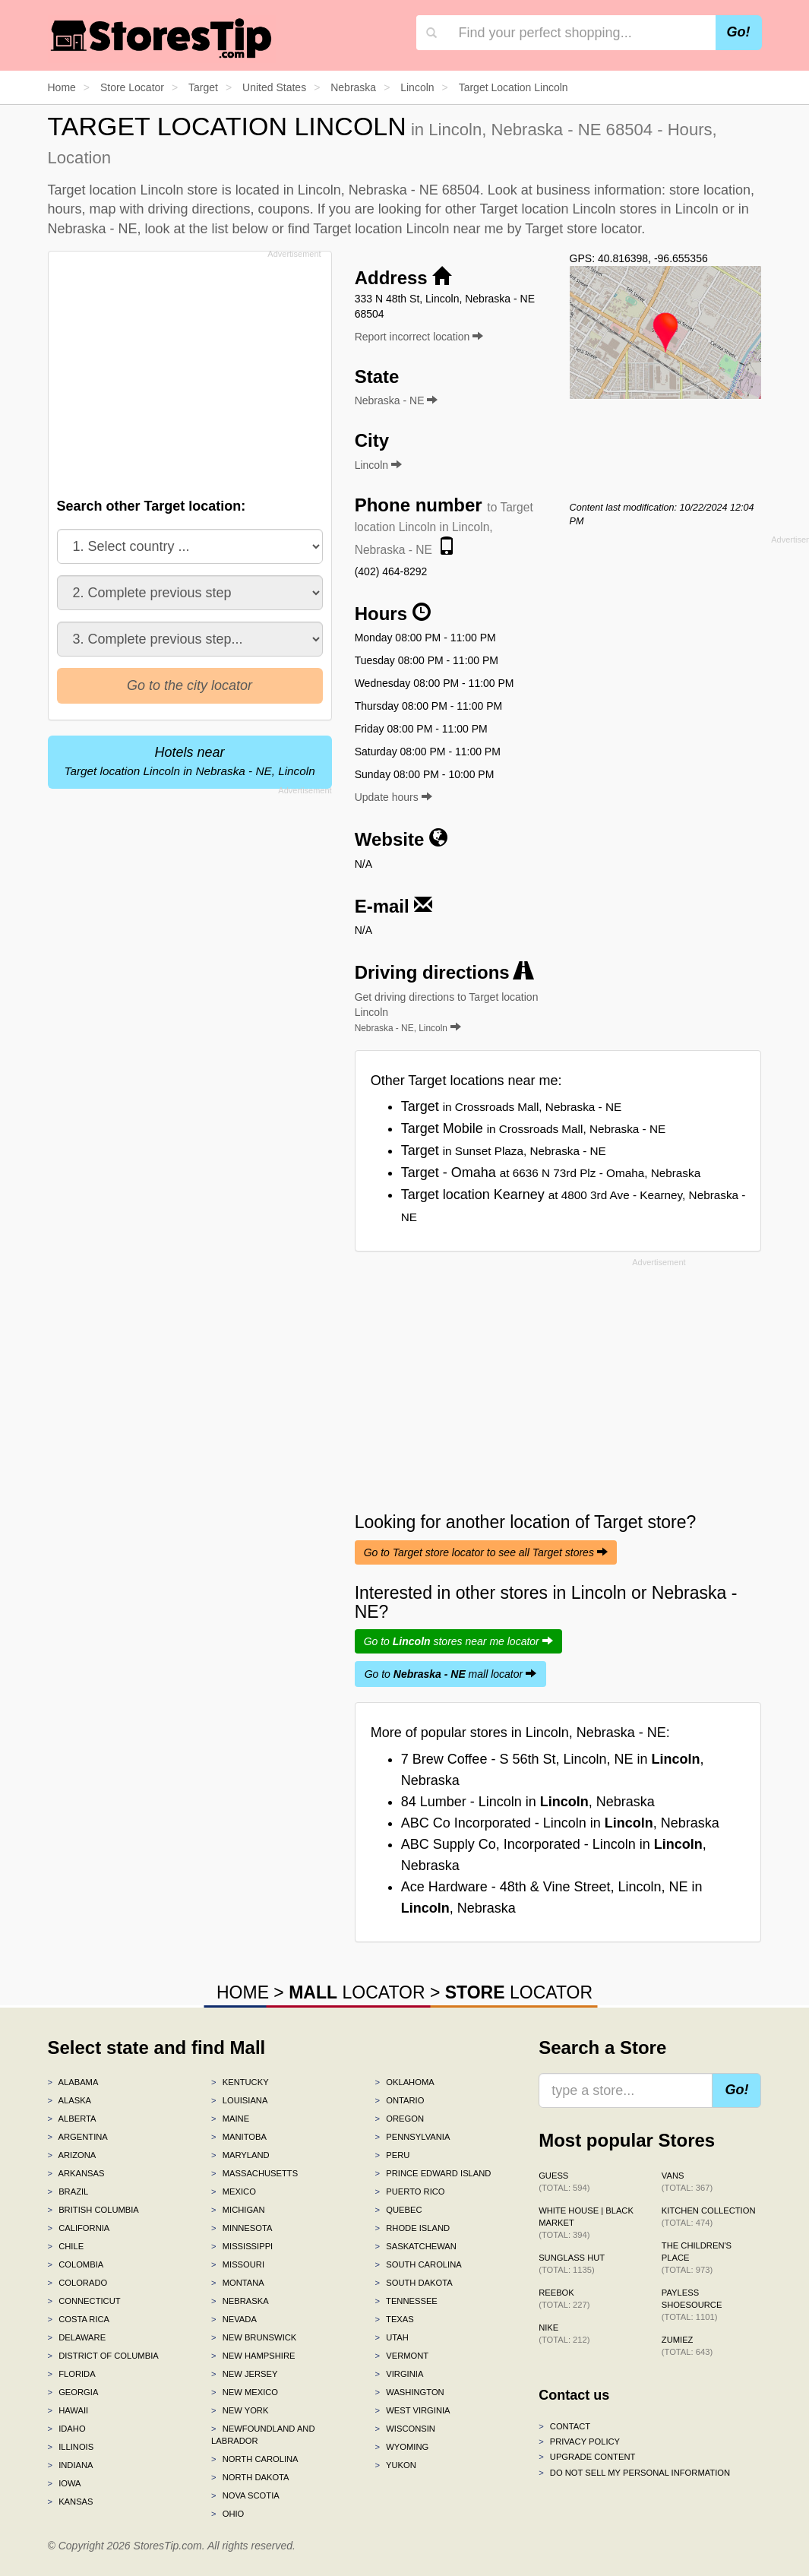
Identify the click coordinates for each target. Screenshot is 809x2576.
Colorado (78, 2282)
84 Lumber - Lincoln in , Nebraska (528, 1801)
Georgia (73, 2392)
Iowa (64, 2483)
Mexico (233, 2191)
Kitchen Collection (709, 2216)
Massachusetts (254, 2173)
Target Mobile (533, 1128)
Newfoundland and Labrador (262, 2434)
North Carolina (255, 2459)
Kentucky (240, 2082)
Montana (237, 2282)
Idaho (67, 2428)
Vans (687, 2181)
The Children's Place (697, 2257)
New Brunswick (253, 2337)
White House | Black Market (586, 2222)
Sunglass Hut (572, 2263)
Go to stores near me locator (458, 1641)
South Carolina (418, 2264)
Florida (72, 2373)
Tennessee (406, 2300)
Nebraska (240, 2300)
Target (511, 1106)
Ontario (400, 2100)
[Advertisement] (193, 370)
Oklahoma (405, 2082)
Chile (66, 2246)
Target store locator (583, 228)
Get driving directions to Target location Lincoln (447, 1012)
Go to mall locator (450, 1674)
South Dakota (414, 2282)
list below (240, 228)
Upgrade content (587, 2456)
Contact (564, 2426)
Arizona (72, 2155)
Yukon (395, 2465)
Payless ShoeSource (692, 2304)
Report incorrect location (419, 337)
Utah (392, 2337)
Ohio (227, 2513)
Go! (739, 32)
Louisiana (239, 2100)
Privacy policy (579, 2441)
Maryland (240, 2155)
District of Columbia (103, 2355)
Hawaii (68, 2410)
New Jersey (244, 2373)
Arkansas (76, 2173)
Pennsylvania (412, 2136)
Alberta (72, 2118)
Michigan (238, 2209)
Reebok (564, 2298)
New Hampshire (253, 2355)
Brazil (68, 2191)
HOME (242, 1992)
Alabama (73, 2082)
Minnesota (241, 2228)
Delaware (77, 2337)
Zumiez (687, 2345)
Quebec (398, 2209)
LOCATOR (357, 1992)
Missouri (237, 2264)
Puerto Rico (410, 2191)
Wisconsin (405, 2428)
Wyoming (402, 2446)
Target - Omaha (551, 1172)
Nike (564, 2333)
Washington (409, 2392)
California (79, 2228)
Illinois (71, 2446)
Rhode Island (412, 2228)
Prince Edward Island (433, 2173)
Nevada (234, 2319)
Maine (230, 2118)
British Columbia (93, 2209)
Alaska (70, 2100)
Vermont (402, 2355)
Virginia (399, 2373)
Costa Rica (79, 2319)
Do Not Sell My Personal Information (634, 2472)
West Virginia (412, 2410)
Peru (392, 2155)
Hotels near (189, 761)
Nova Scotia (245, 2495)
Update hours (393, 797)
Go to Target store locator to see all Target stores (486, 1552)
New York (239, 2410)
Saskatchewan (416, 2246)
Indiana (70, 2465)
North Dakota (250, 2477)
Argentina (78, 2136)
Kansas (70, 2501)
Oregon (399, 2118)
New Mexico (244, 2392)
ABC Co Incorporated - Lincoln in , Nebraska (560, 1823)
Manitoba (239, 2136)
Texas (394, 2319)
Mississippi (242, 2246)
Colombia (76, 2264)
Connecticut (84, 2300)
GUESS (564, 2181)
